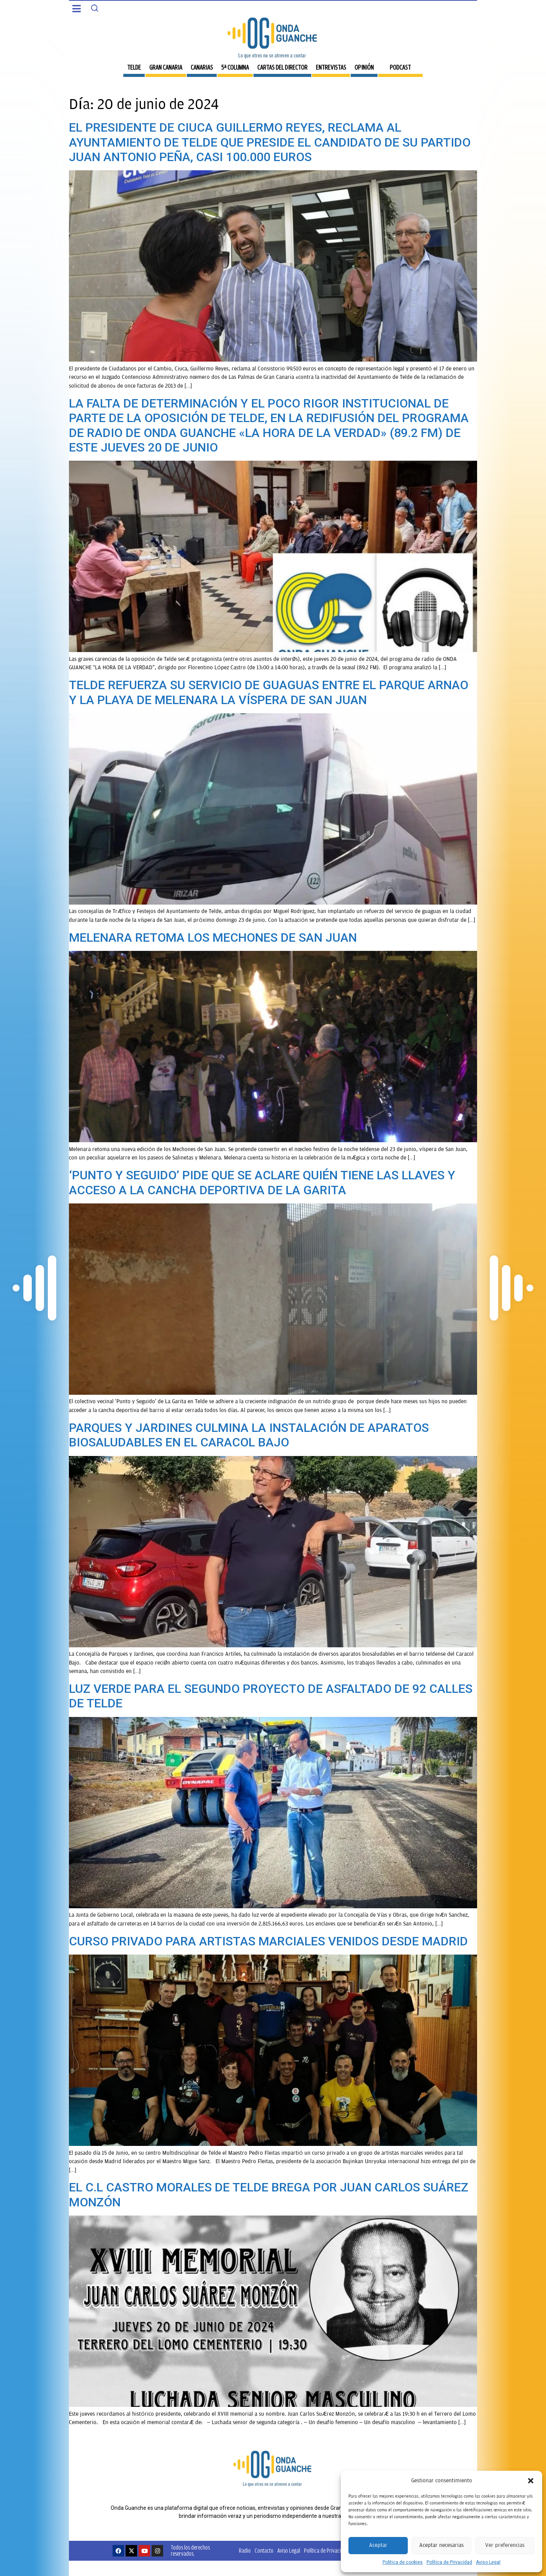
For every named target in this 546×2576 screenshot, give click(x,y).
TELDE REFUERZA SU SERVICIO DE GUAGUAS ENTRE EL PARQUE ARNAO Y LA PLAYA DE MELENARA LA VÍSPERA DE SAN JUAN (268, 692)
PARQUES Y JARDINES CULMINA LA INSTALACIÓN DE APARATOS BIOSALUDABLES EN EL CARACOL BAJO (249, 1434)
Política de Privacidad (449, 2562)
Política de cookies (403, 2562)
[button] (531, 2481)
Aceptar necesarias (441, 2545)
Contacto (264, 2550)
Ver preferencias (505, 2545)
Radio (245, 2550)
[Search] (94, 8)
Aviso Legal (488, 2562)
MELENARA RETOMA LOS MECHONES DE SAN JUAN (213, 937)
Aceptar (378, 2545)
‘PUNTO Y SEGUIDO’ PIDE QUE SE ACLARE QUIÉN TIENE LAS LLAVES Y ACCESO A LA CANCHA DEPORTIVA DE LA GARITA (262, 1182)
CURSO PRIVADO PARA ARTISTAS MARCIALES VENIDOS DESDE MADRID (268, 1941)
